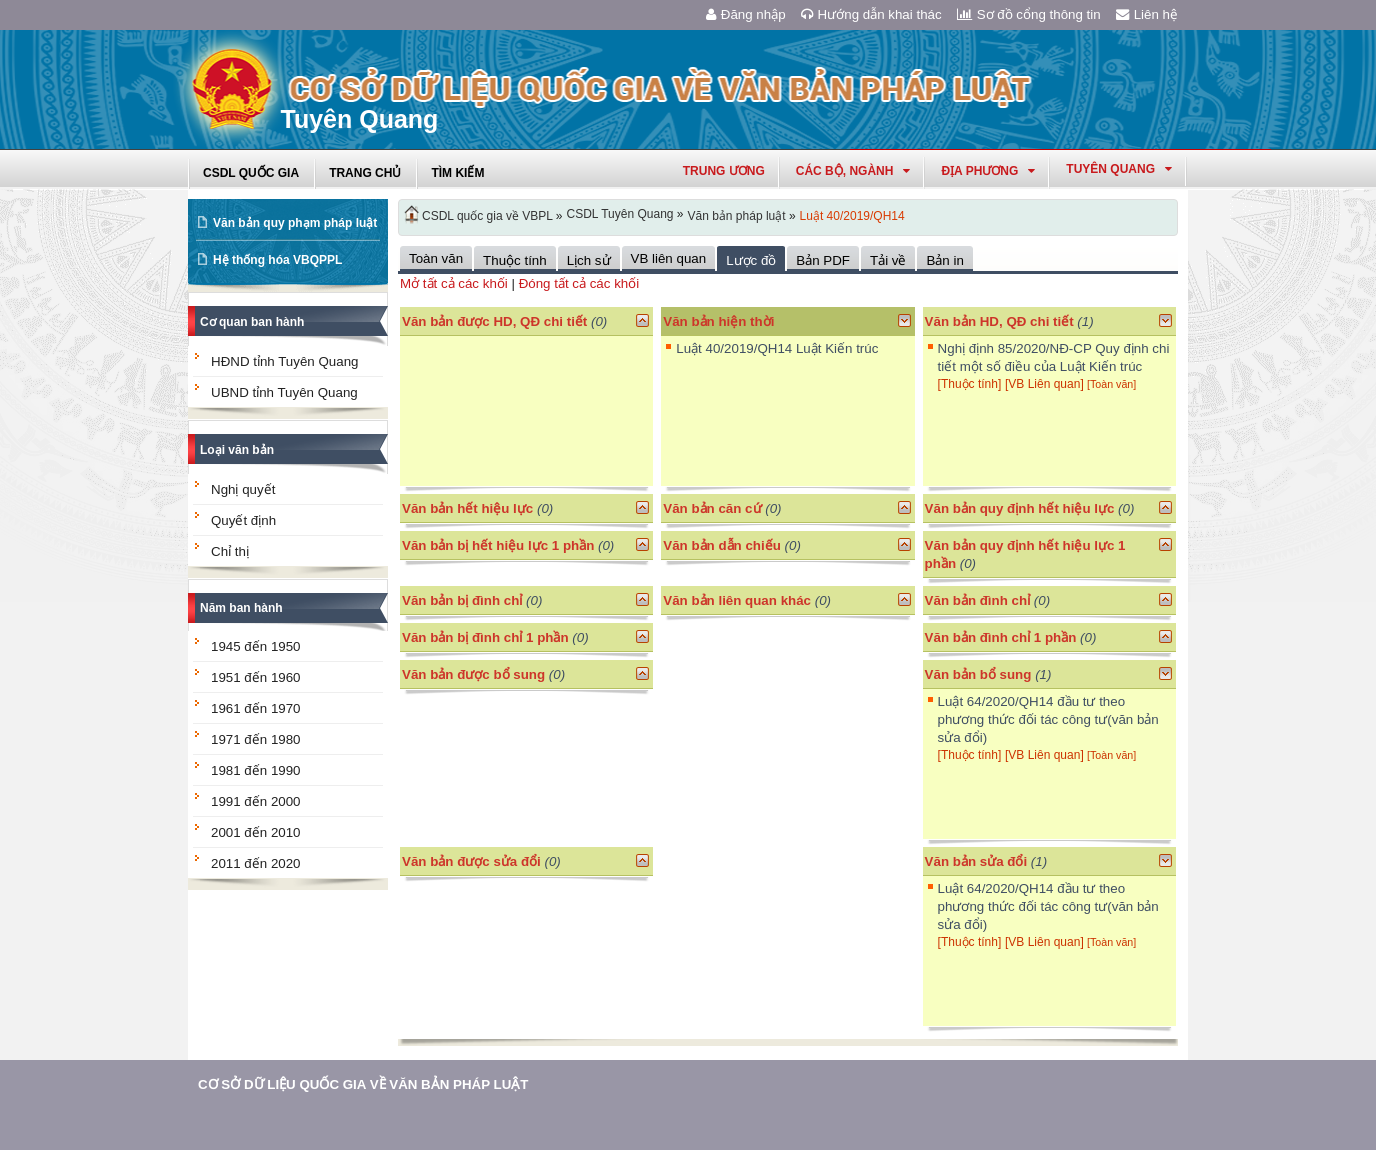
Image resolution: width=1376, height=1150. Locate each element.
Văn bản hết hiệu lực (467, 508)
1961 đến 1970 (256, 708)
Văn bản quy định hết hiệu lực (1020, 508)
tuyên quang (1119, 169)
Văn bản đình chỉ (978, 600)
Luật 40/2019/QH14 (852, 216)
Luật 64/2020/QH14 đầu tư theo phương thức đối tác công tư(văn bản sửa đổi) (1048, 719)
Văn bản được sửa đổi (471, 861)
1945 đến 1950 (256, 646)
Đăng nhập (746, 14)
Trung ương (724, 171)
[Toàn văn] (1111, 384)
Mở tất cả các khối (454, 283)
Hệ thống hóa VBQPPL (277, 260)
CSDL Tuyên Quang (620, 214)
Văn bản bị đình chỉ (462, 600)
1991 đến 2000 (256, 801)
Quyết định (243, 520)
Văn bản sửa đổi (976, 861)
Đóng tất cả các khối (579, 283)
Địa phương (988, 171)
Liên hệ (1147, 14)
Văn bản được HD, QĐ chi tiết (494, 321)
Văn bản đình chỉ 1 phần (1001, 637)
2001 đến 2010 (256, 832)
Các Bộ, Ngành (853, 171)
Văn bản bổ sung (978, 674)
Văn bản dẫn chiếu (722, 545)
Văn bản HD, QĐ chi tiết (1001, 321)
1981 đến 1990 (256, 770)
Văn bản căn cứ (712, 508)
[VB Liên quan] (1046, 384)
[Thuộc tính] (970, 384)
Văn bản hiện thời (718, 321)
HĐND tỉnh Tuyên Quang (284, 361)
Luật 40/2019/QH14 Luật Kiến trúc (777, 348)
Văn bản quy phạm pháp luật (295, 223)
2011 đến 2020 (256, 863)
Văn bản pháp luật (737, 216)
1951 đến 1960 (256, 677)
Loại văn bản (237, 450)
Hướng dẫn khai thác (871, 14)
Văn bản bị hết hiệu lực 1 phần (498, 545)
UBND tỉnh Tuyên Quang (284, 392)
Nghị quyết (243, 489)
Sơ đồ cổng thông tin (1029, 14)
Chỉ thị (230, 551)
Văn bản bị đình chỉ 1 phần (485, 637)
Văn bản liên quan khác (737, 600)
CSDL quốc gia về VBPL (487, 216)
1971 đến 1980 (256, 739)
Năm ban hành (241, 608)
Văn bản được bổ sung (473, 674)
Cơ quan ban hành (252, 322)
